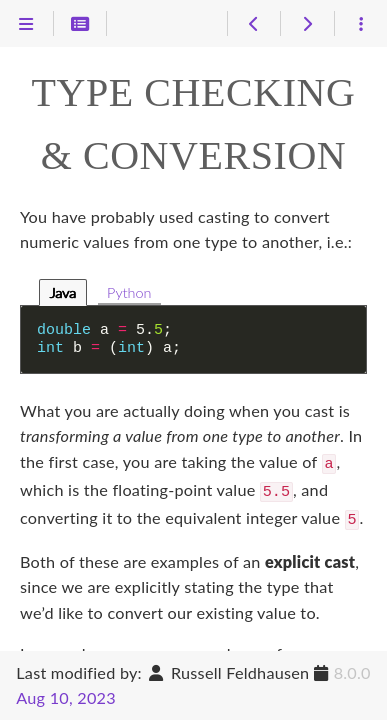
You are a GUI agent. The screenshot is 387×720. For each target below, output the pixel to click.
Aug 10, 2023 (66, 697)
